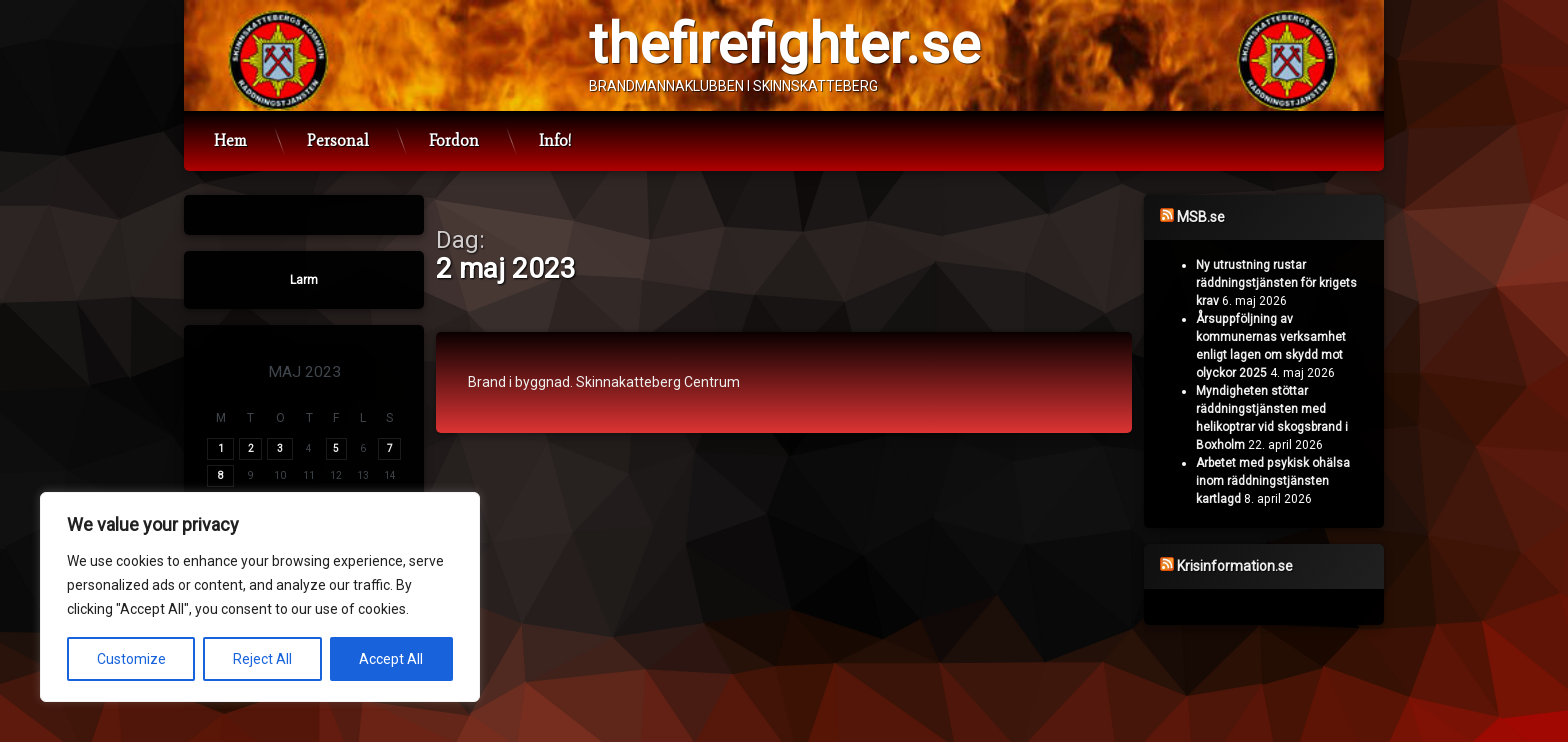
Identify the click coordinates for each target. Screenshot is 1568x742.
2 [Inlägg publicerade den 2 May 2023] (251, 448)
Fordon (454, 140)
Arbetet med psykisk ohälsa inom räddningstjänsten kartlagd (1273, 481)
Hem (230, 140)
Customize (131, 659)
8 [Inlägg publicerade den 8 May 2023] (221, 475)
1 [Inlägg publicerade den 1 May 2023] (221, 448)
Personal (338, 140)
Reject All (262, 659)
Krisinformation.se (1235, 566)
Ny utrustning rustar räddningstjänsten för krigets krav (1276, 283)
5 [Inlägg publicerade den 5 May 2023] (336, 448)
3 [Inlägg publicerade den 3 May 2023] (280, 448)
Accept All (391, 659)
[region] (260, 597)
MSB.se (1201, 217)
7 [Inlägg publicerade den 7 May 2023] (390, 448)
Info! (555, 140)
